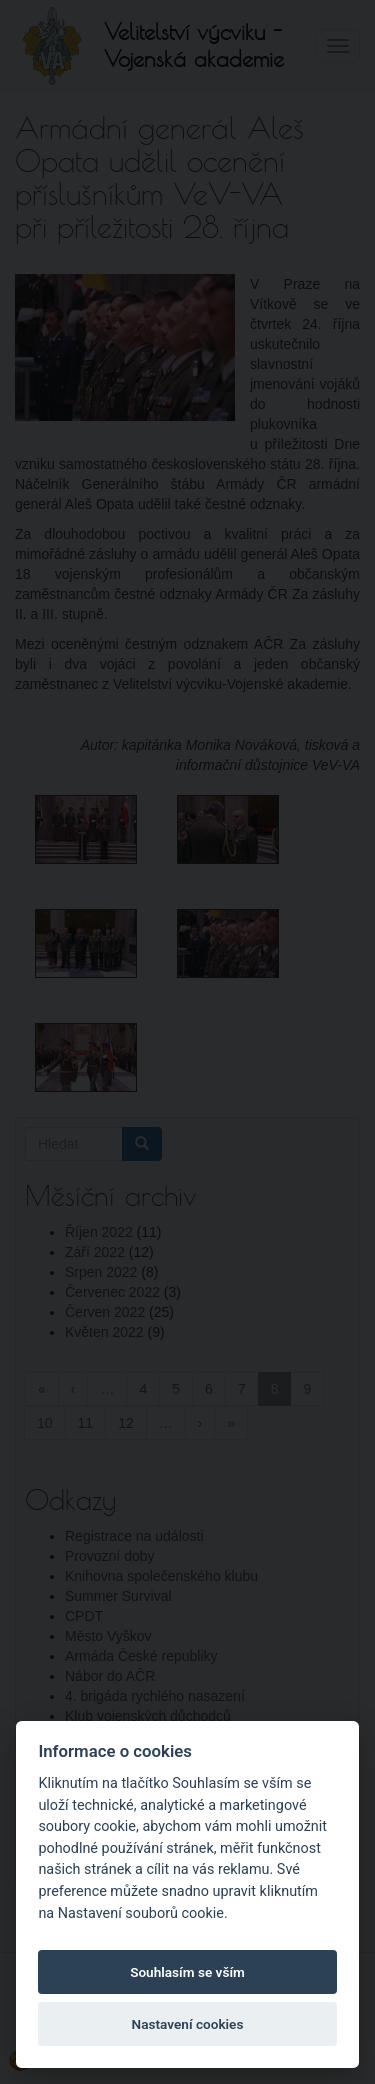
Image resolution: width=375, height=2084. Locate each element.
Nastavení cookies (188, 2024)
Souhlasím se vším (187, 1972)
